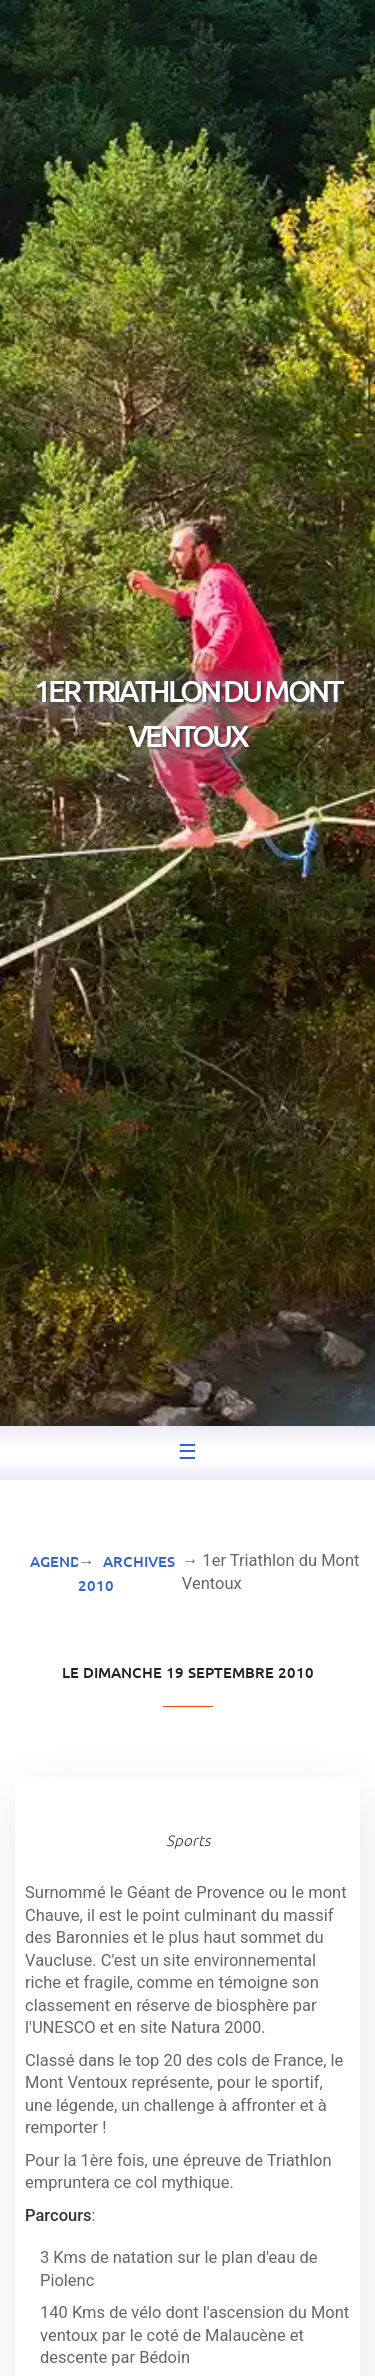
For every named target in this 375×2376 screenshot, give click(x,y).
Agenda (60, 1561)
